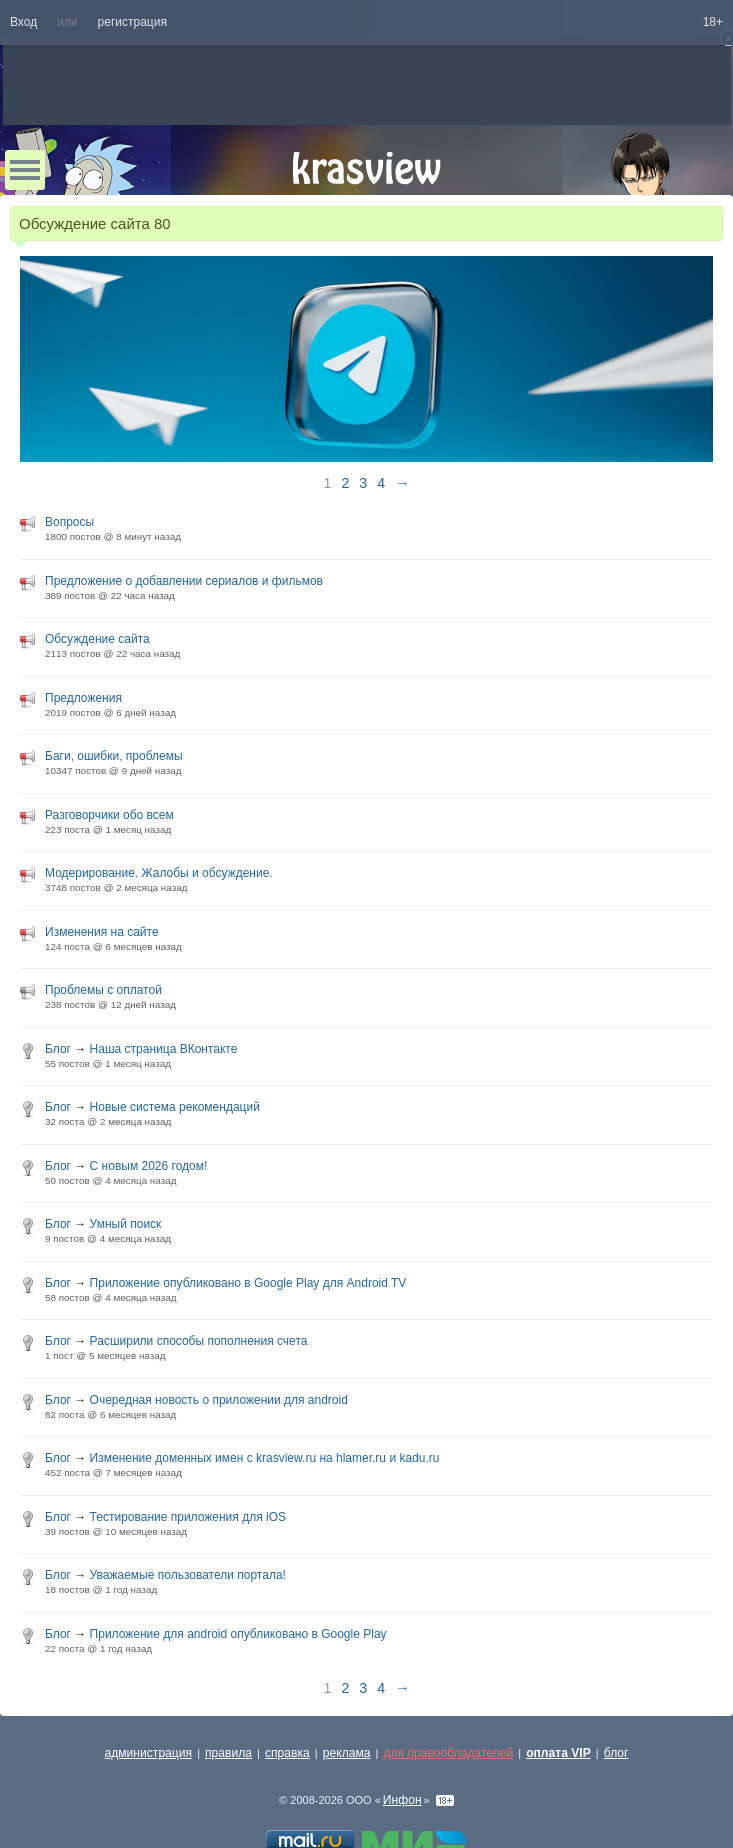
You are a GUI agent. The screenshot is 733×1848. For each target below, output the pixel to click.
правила (228, 1753)
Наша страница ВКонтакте (164, 1049)
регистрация (132, 22)
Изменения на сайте (102, 932)
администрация (149, 1753)
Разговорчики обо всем (109, 815)
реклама (347, 1753)
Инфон (402, 1800)
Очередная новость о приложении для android (219, 1400)
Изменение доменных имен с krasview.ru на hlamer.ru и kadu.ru (265, 1458)
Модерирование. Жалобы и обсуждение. (159, 873)
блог (616, 1753)
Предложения (83, 698)
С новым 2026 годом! (149, 1166)
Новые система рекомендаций (175, 1107)
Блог (58, 1049)
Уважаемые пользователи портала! (188, 1575)
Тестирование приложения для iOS (188, 1517)
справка (287, 1753)
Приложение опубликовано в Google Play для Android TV (248, 1283)
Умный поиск (126, 1224)
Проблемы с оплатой (103, 990)
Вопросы (69, 522)
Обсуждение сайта (97, 639)
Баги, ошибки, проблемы (114, 756)
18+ (713, 22)
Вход (23, 22)
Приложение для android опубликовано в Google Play (238, 1634)
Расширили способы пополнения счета (199, 1341)
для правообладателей (448, 1753)
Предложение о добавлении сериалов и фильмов (184, 581)
